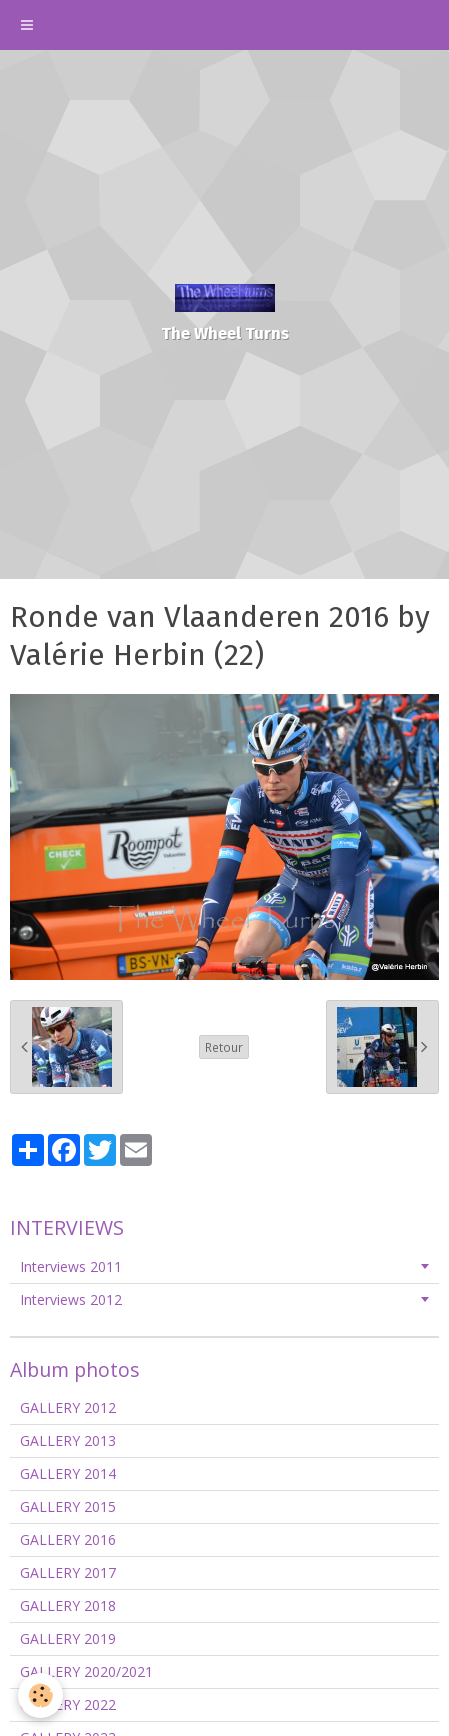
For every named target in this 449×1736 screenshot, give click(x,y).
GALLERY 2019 (68, 1638)
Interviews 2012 (71, 1299)
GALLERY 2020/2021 (86, 1671)
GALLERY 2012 (68, 1407)
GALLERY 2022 (68, 1704)
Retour (224, 1047)
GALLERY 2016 (68, 1539)
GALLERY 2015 (68, 1506)
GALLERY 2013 (68, 1440)
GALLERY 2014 (68, 1473)
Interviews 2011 (71, 1266)
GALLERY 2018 (68, 1605)
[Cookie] (40, 1695)
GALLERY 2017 (68, 1572)
